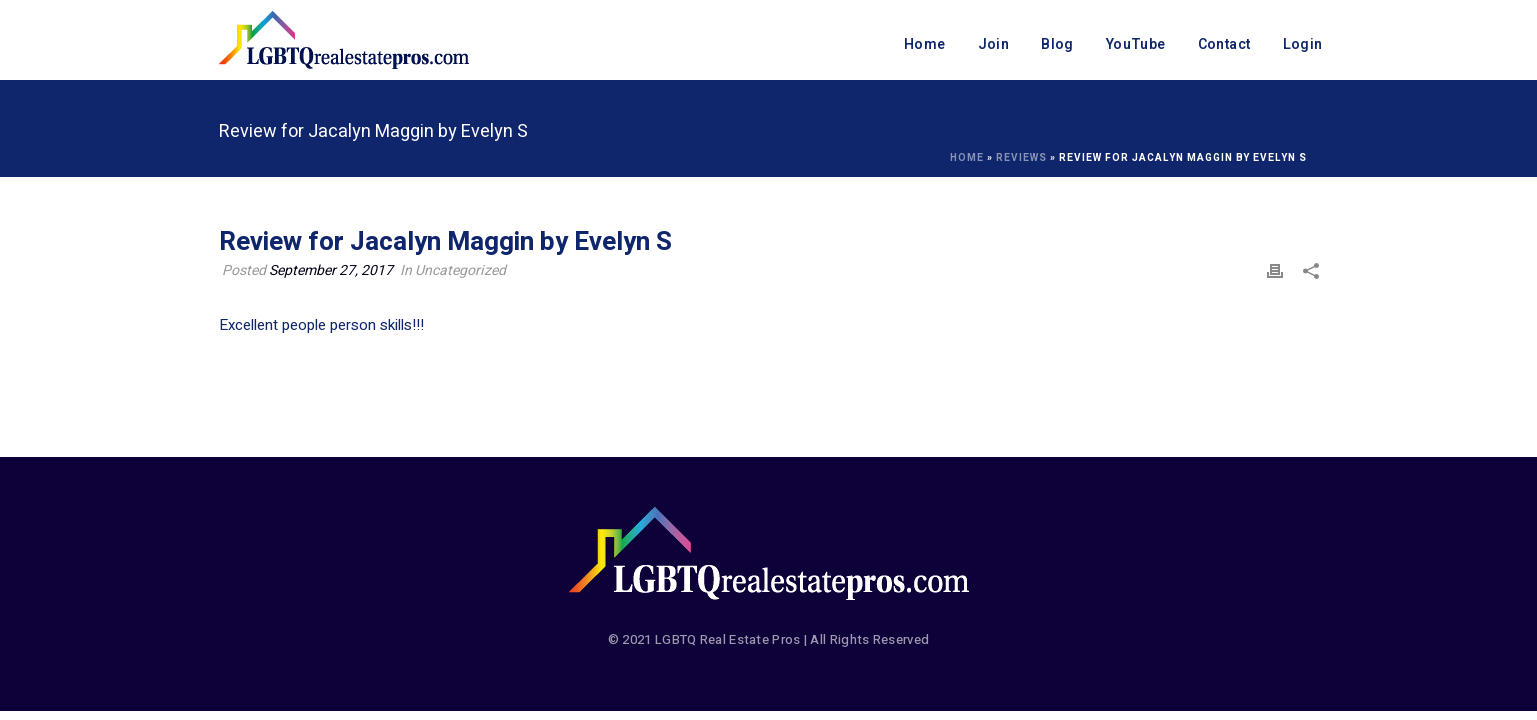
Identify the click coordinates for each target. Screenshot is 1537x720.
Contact (1224, 44)
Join (994, 44)
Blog (1057, 44)
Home (925, 44)
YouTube (1136, 44)
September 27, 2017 (331, 270)
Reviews (1021, 158)
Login (1303, 44)
